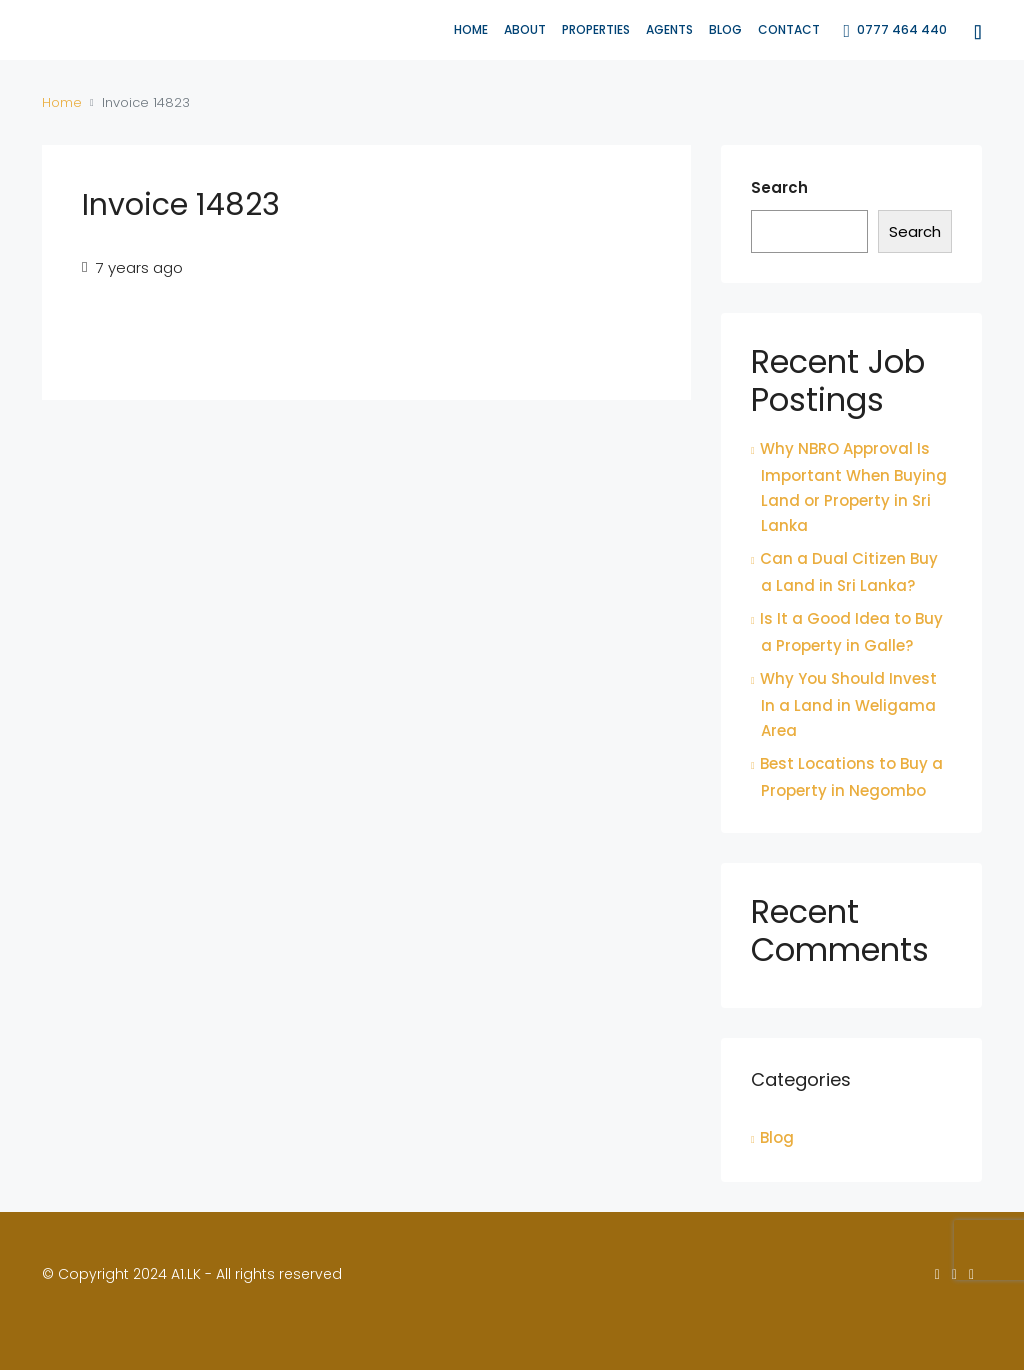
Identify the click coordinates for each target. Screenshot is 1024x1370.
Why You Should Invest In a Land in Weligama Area (848, 704)
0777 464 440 (895, 31)
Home (471, 29)
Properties (596, 29)
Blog (725, 29)
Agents (669, 29)
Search (779, 187)
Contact (789, 29)
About (525, 29)
